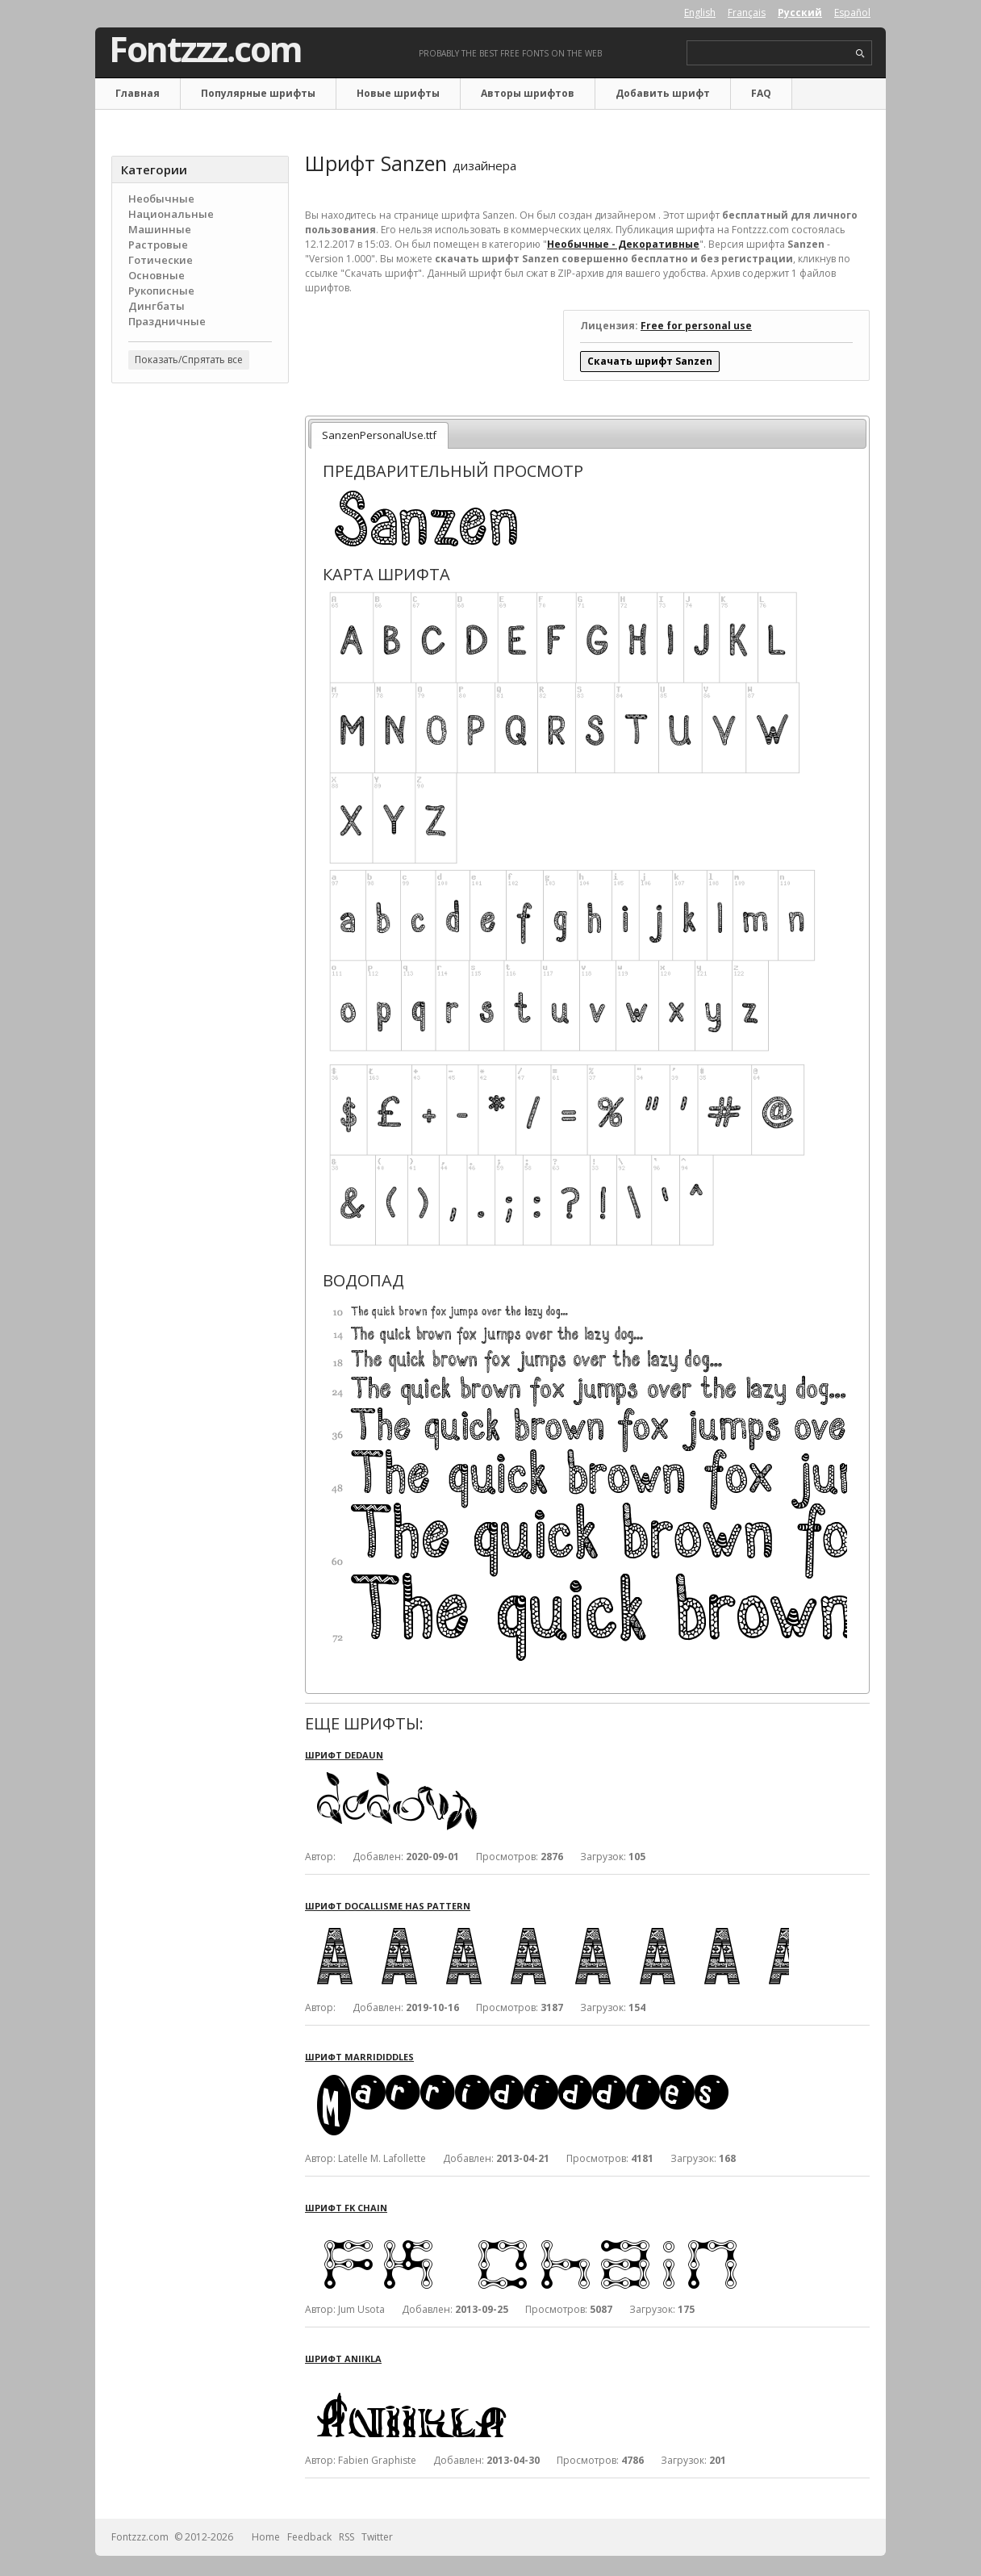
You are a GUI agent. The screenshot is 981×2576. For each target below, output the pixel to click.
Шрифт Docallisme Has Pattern (387, 1906)
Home (266, 2537)
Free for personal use (696, 325)
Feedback (309, 2537)
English (700, 12)
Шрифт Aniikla (343, 2358)
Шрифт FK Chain (346, 2208)
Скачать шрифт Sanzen (649, 361)
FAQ (761, 93)
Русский (800, 12)
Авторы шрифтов (527, 93)
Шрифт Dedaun (344, 1755)
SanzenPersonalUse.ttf (379, 435)
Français (747, 12)
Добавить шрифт (663, 93)
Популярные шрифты (258, 93)
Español (852, 12)
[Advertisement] (200, 654)
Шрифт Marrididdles (359, 2057)
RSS (346, 2537)
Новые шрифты (398, 93)
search (860, 53)
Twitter (377, 2537)
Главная (137, 93)
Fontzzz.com (205, 49)
